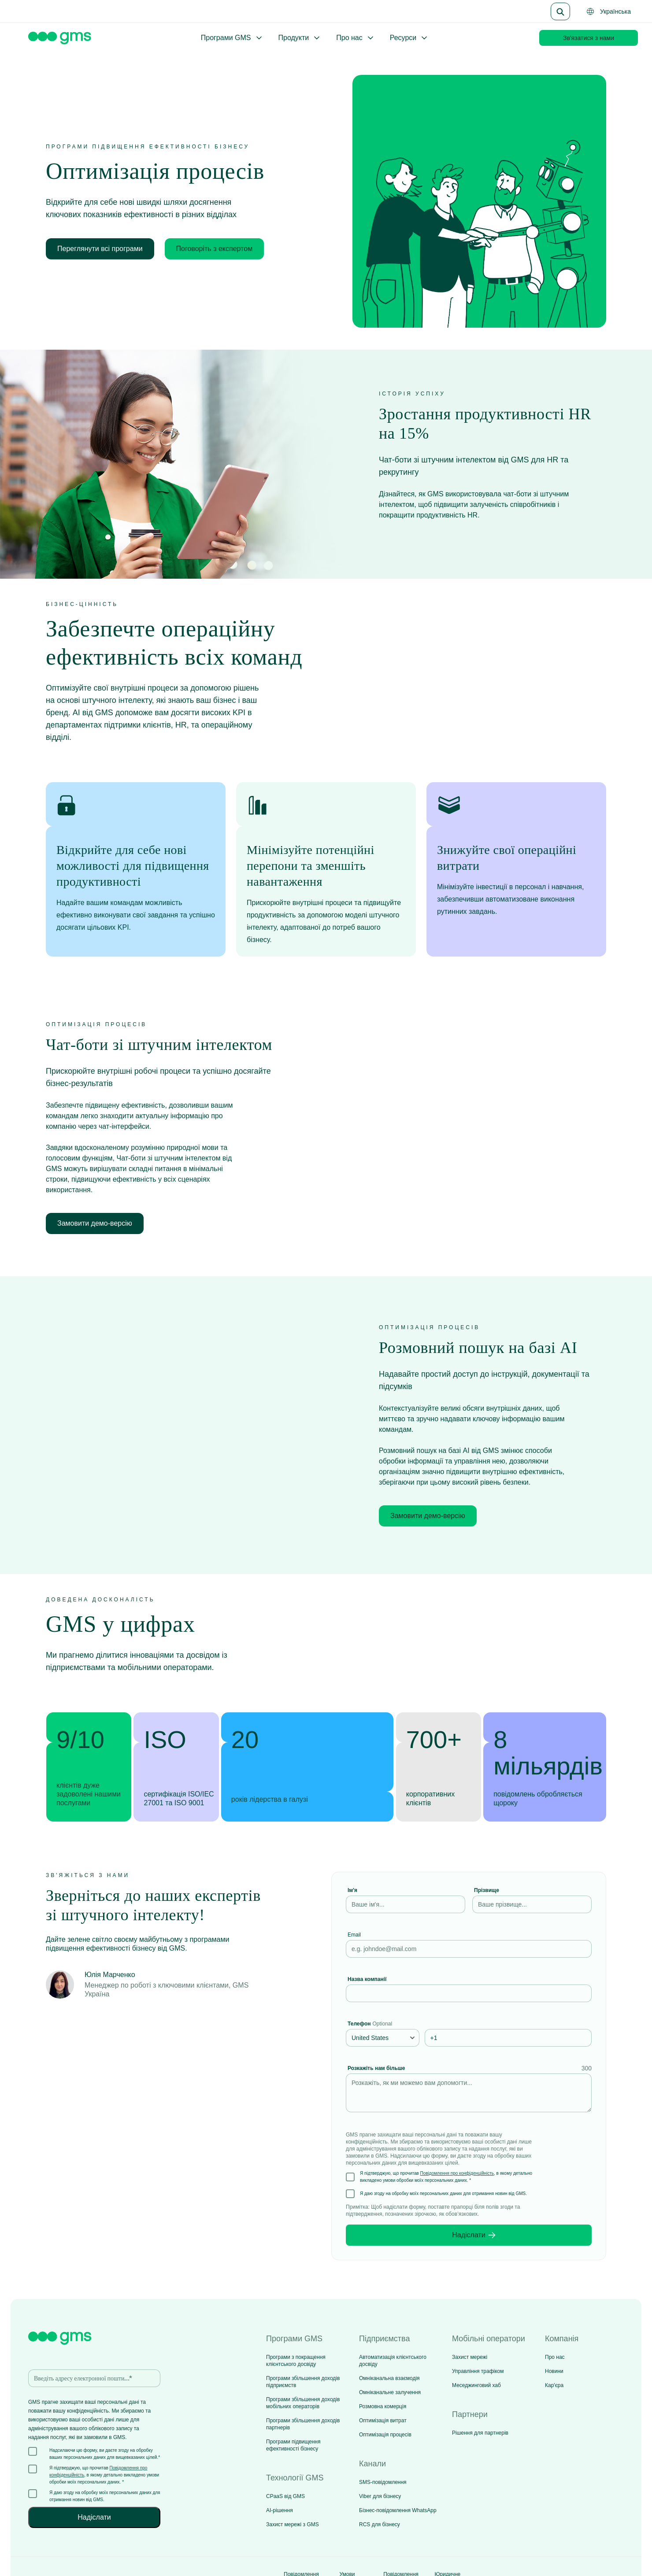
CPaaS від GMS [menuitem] (285, 2456)
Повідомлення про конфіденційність (457, 2132)
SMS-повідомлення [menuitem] (383, 2442)
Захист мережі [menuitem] (469, 2317)
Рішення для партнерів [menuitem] (480, 2392)
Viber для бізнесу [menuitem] (380, 2456)
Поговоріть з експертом (214, 248)
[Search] (560, 11)
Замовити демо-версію (94, 1203)
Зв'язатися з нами (588, 37)
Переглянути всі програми (100, 248)
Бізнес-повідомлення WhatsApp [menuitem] (398, 2470)
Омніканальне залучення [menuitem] (390, 2352)
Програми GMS (232, 37)
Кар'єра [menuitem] (554, 2345)
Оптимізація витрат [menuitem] (383, 2380)
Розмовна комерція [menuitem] (382, 2366)
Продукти (300, 37)
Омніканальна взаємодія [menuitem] (389, 2338)
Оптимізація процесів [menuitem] (385, 2394)
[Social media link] (597, 2540)
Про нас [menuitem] (555, 2317)
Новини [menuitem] (554, 2331)
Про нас (355, 37)
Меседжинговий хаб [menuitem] (476, 2345)
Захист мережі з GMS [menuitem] (292, 2484)
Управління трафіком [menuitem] (478, 2331)
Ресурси (409, 37)
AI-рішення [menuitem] (279, 2470)
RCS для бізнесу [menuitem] (379, 2484)
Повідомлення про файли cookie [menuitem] (401, 2541)
